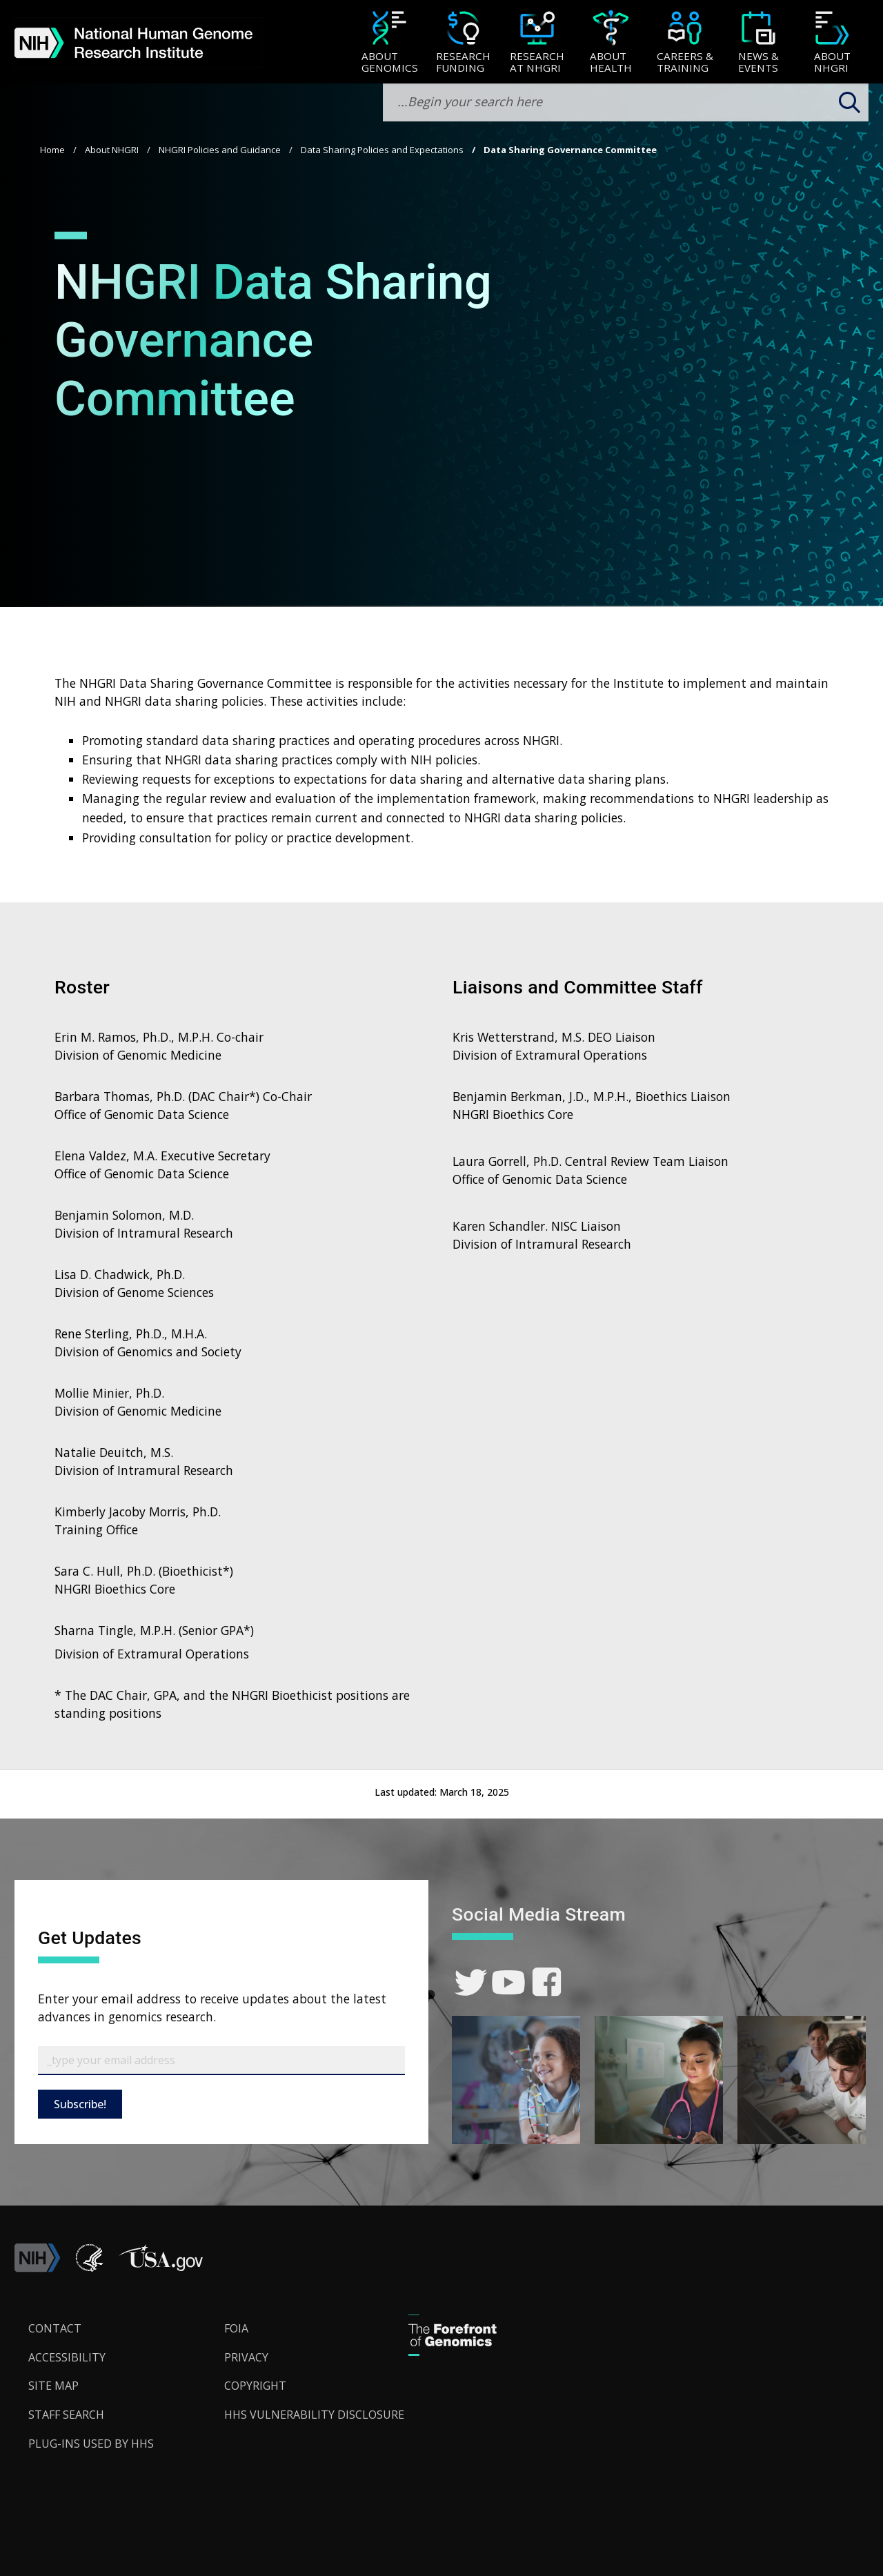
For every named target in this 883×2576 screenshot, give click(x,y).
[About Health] (611, 43)
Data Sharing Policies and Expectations (382, 149)
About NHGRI (112, 149)
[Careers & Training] (684, 43)
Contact (54, 2328)
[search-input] (626, 102)
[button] (161, 2268)
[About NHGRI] (832, 43)
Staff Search (66, 2414)
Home (52, 149)
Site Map (53, 2385)
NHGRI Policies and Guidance (220, 149)
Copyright (255, 2385)
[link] (471, 1982)
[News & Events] (758, 43)
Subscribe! (80, 2104)
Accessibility (67, 2357)
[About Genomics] (389, 43)
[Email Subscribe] (221, 2060)
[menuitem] (389, 42)
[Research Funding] (463, 43)
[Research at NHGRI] (537, 43)
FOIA (236, 2328)
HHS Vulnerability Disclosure (314, 2414)
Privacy (246, 2357)
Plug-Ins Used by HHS (91, 2443)
